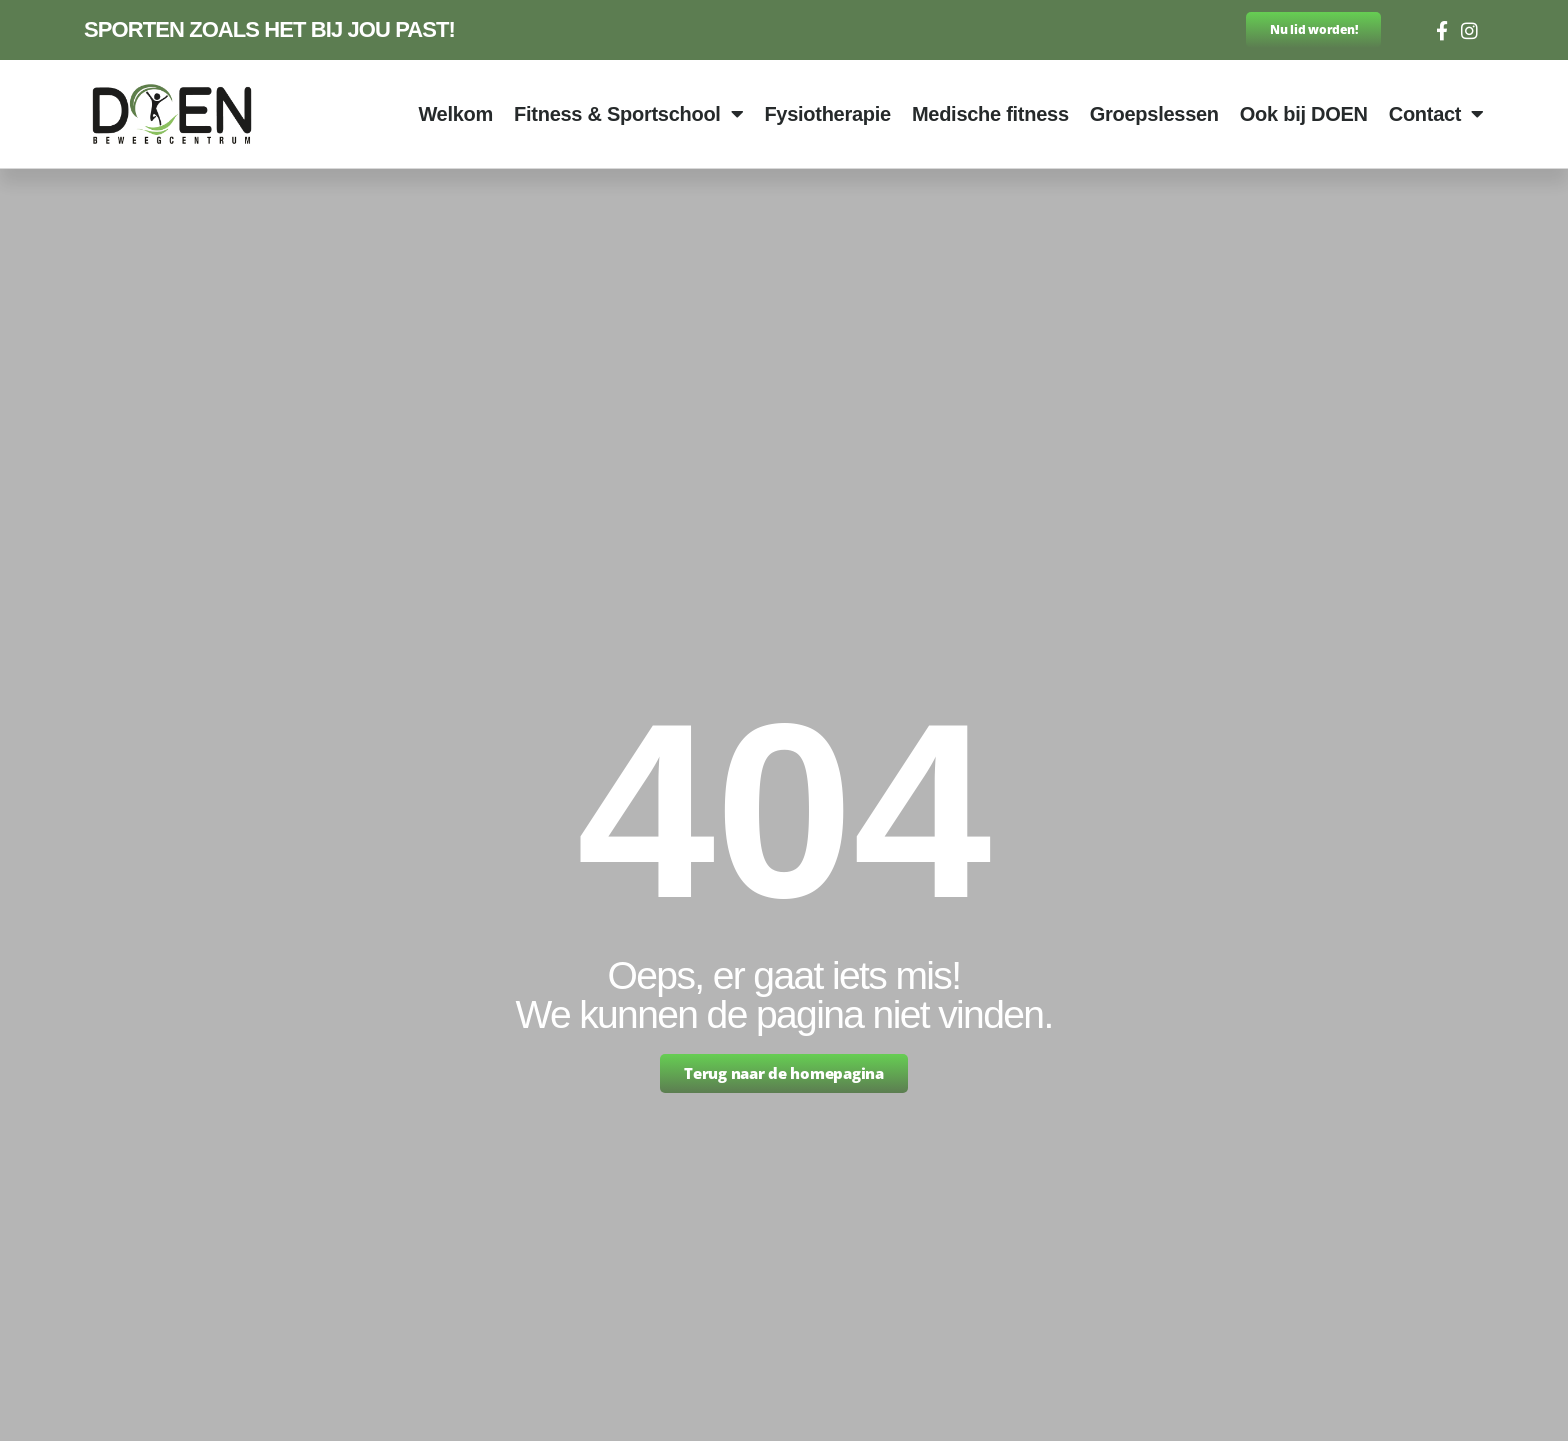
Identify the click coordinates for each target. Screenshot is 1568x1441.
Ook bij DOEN (1304, 114)
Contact (1436, 114)
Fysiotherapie (827, 114)
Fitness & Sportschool (628, 114)
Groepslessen (1154, 114)
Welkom (455, 114)
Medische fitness (990, 114)
